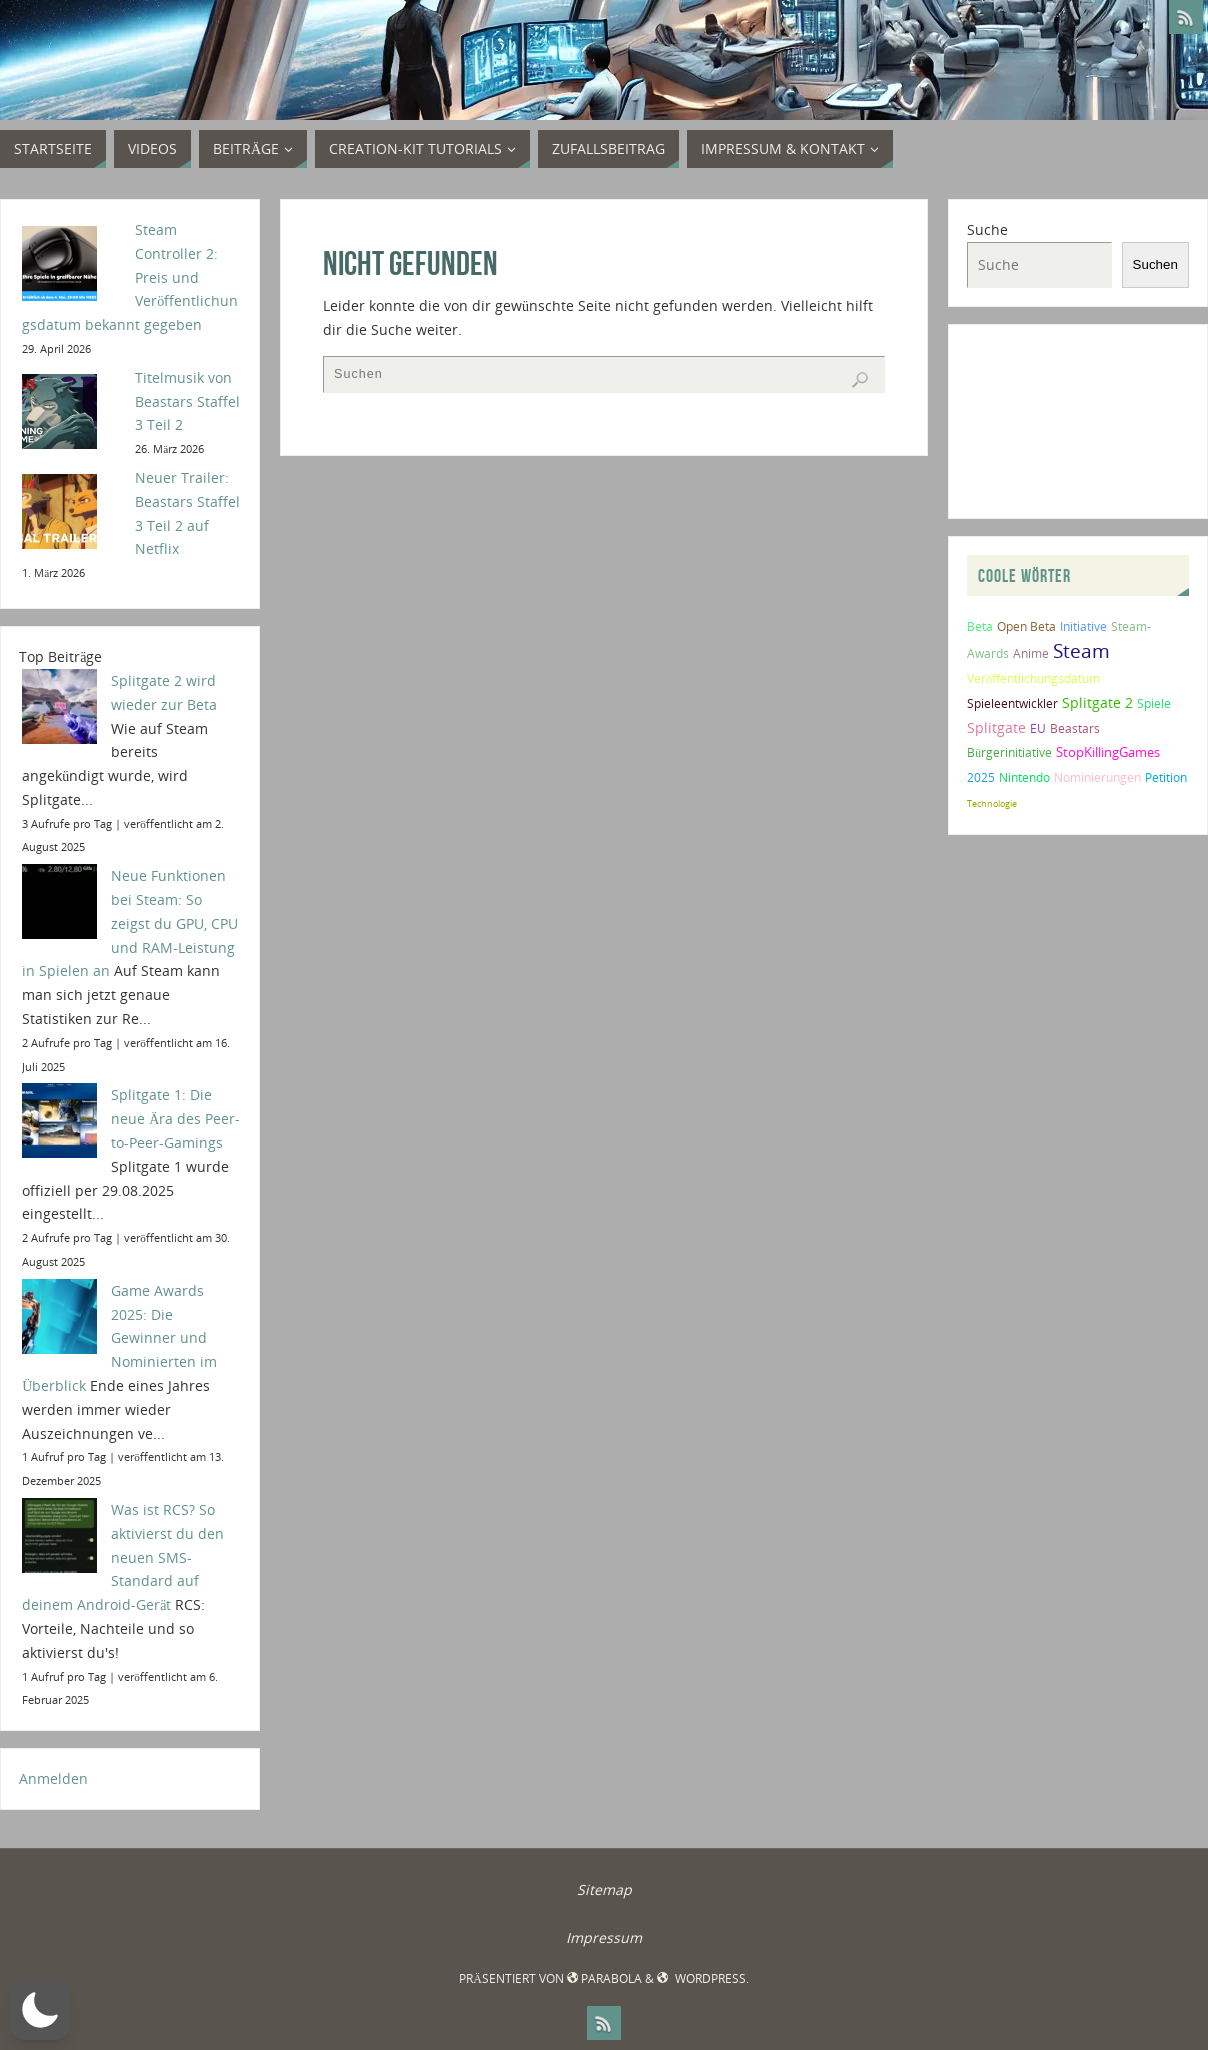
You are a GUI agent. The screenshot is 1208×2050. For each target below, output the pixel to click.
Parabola (604, 1978)
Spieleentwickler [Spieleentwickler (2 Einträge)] (1012, 703)
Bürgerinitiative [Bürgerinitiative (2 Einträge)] (1009, 752)
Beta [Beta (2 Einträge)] (980, 626)
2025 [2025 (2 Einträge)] (981, 777)
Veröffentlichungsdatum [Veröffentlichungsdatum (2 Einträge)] (1033, 678)
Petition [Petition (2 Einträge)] (1166, 777)
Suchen (1155, 264)
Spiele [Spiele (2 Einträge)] (1154, 703)
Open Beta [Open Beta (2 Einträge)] (1026, 626)
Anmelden (53, 1778)
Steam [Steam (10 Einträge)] (1081, 650)
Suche (987, 229)
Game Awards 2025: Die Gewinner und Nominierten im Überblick (119, 1338)
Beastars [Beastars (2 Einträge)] (1075, 728)
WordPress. (702, 1978)
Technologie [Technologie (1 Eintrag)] (992, 803)
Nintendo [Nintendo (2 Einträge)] (1024, 777)
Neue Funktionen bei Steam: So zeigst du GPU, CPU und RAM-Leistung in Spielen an (130, 923)
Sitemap (604, 1889)
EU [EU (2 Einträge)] (1038, 728)
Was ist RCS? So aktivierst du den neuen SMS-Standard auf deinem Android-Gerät (123, 1557)
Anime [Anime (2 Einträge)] (1031, 653)
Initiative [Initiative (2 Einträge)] (1083, 626)
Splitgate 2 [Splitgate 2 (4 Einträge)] (1097, 702)
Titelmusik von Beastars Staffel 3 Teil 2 (187, 401)
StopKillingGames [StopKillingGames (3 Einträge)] (1108, 752)
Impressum (604, 1937)
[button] (40, 2010)
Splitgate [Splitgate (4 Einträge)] (996, 727)
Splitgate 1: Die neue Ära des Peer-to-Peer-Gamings (175, 1118)
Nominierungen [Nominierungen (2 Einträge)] (1097, 777)
